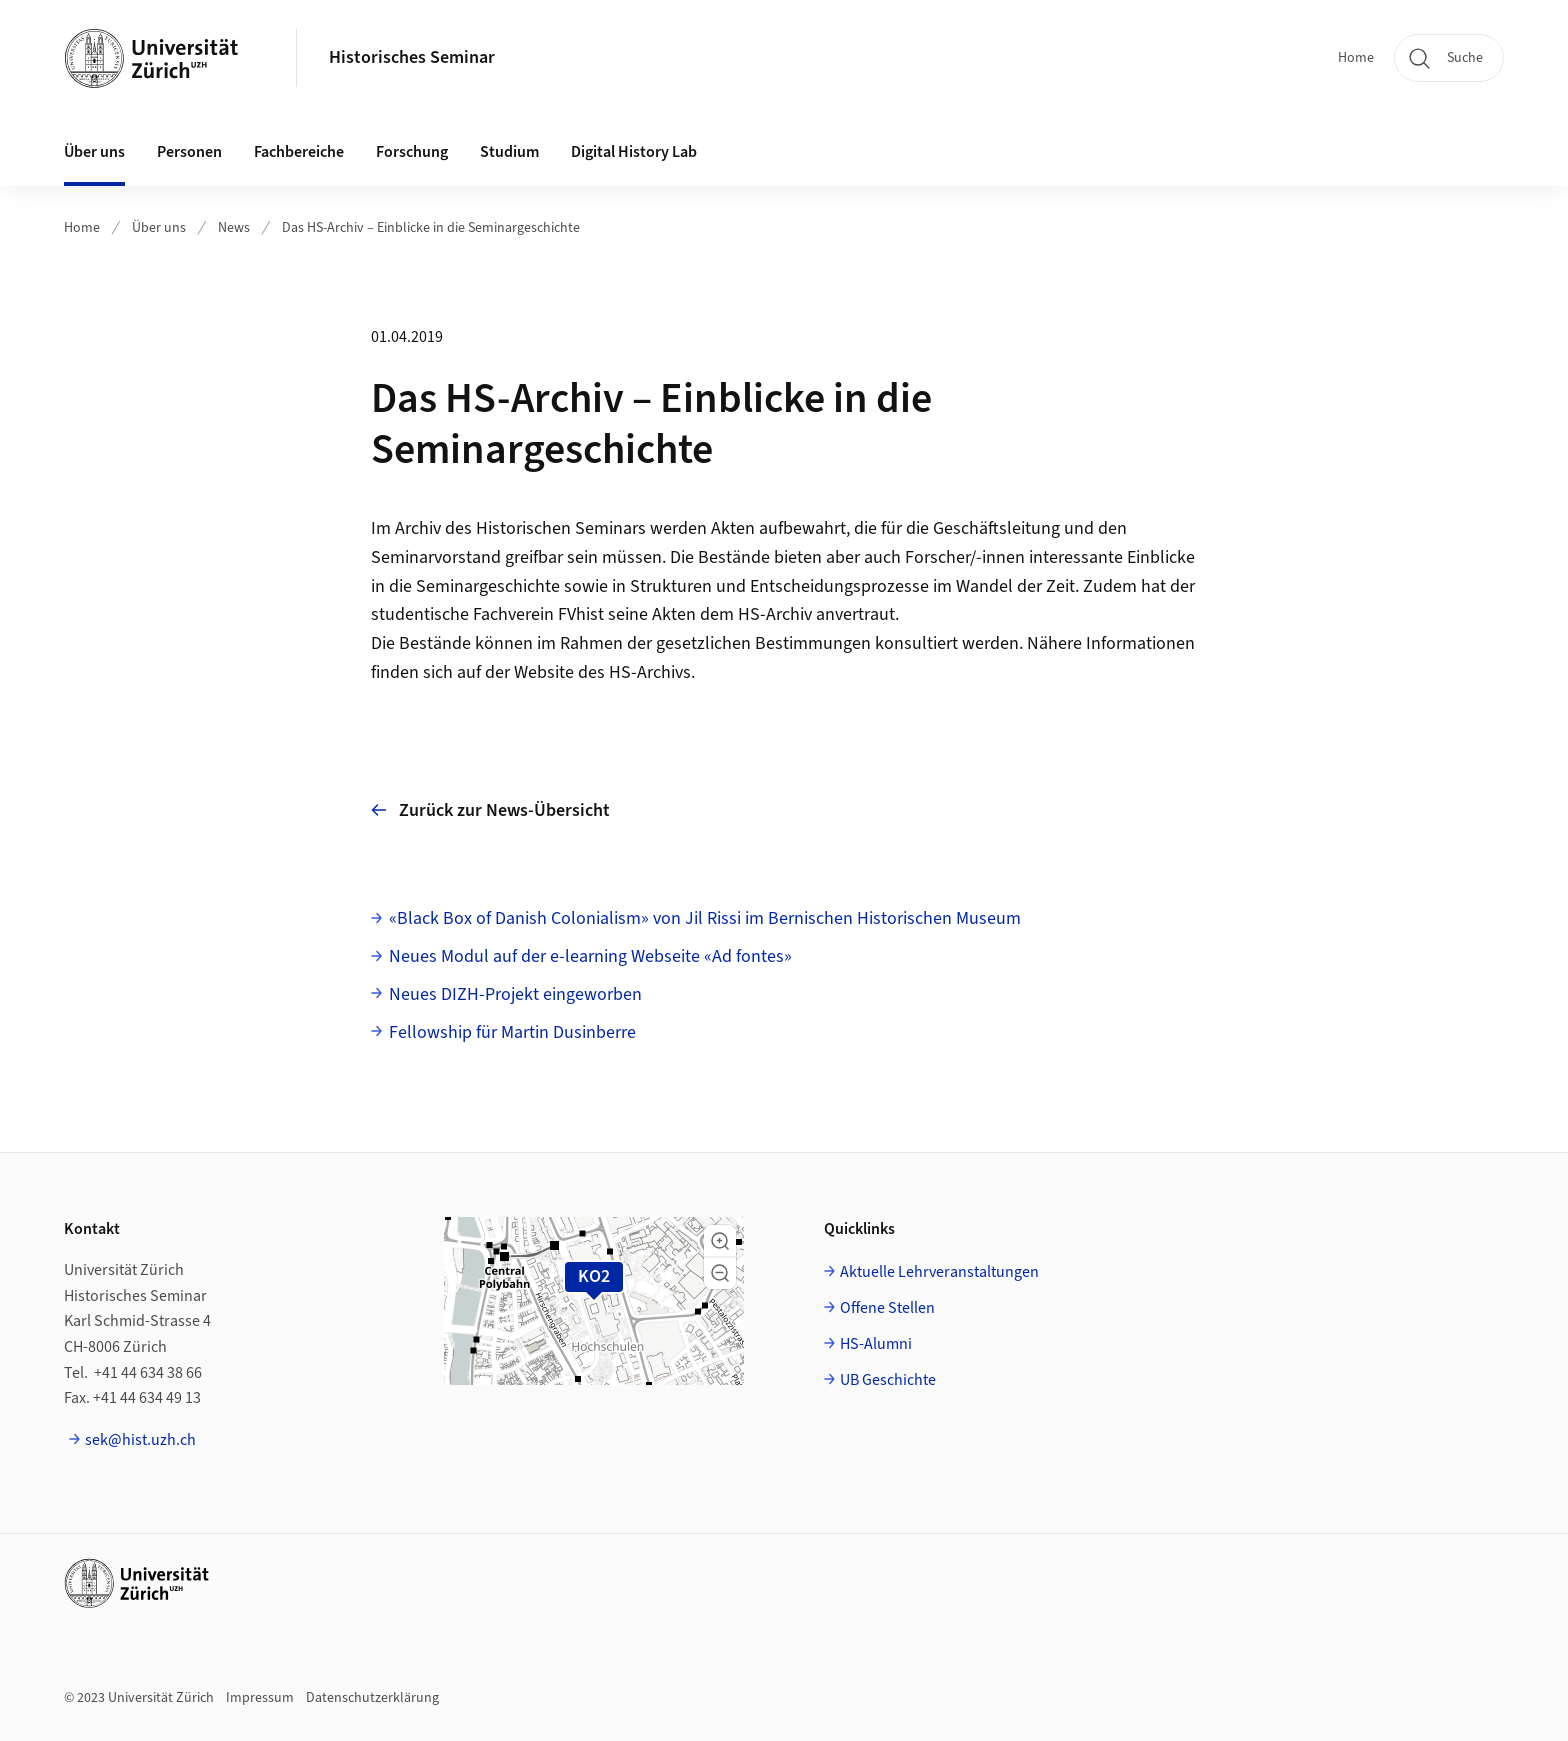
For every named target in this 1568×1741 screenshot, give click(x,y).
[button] (720, 1241)
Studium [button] (509, 152)
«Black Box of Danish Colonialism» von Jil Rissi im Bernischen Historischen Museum (705, 918)
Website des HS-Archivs (602, 672)
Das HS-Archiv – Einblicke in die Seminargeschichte (431, 228)
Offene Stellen (887, 1308)
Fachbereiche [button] (299, 152)
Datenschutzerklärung (372, 1698)
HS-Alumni (876, 1344)
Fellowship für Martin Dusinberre (512, 1032)
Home (1356, 58)
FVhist (581, 614)
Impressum (260, 1698)
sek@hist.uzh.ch (140, 1440)
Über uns (159, 228)
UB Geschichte (888, 1380)
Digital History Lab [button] (634, 152)
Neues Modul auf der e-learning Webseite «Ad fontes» (590, 956)
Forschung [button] (412, 152)
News (234, 228)
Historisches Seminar (412, 57)
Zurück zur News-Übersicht (490, 810)
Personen (189, 152)
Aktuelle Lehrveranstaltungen (939, 1272)
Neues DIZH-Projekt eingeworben (515, 994)
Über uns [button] (94, 152)
